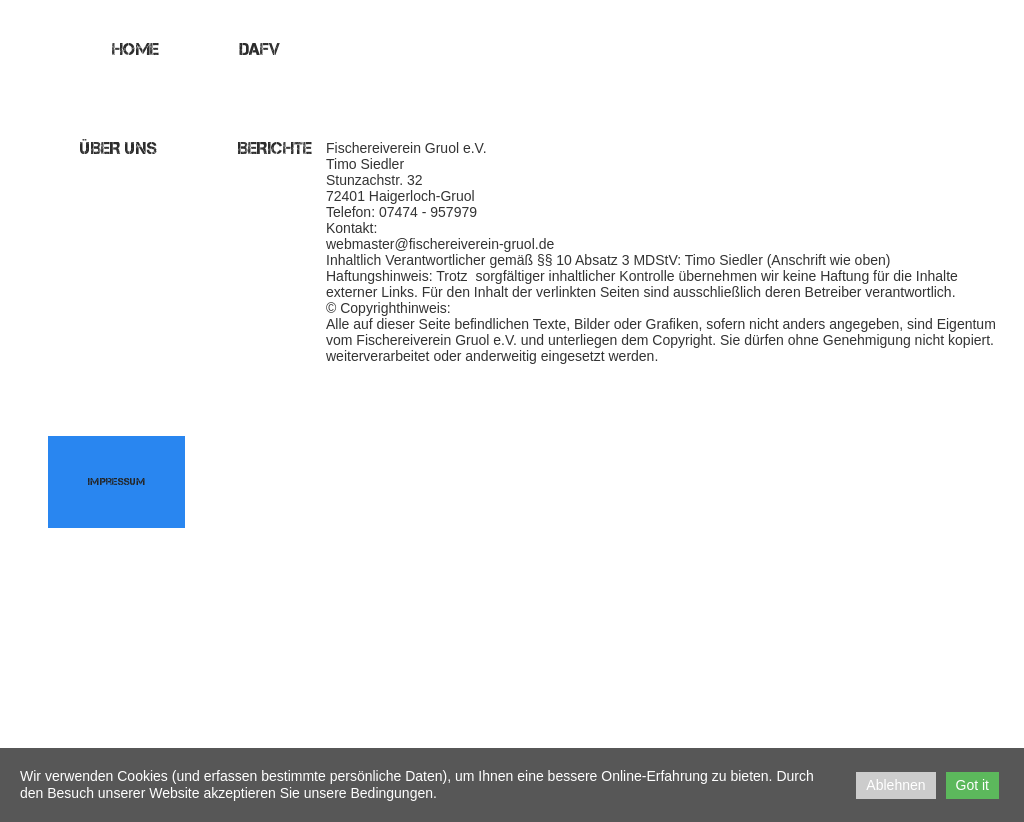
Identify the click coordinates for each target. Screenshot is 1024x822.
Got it (972, 785)
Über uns (118, 148)
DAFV (259, 49)
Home (135, 49)
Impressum (116, 481)
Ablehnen (895, 785)
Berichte (274, 148)
